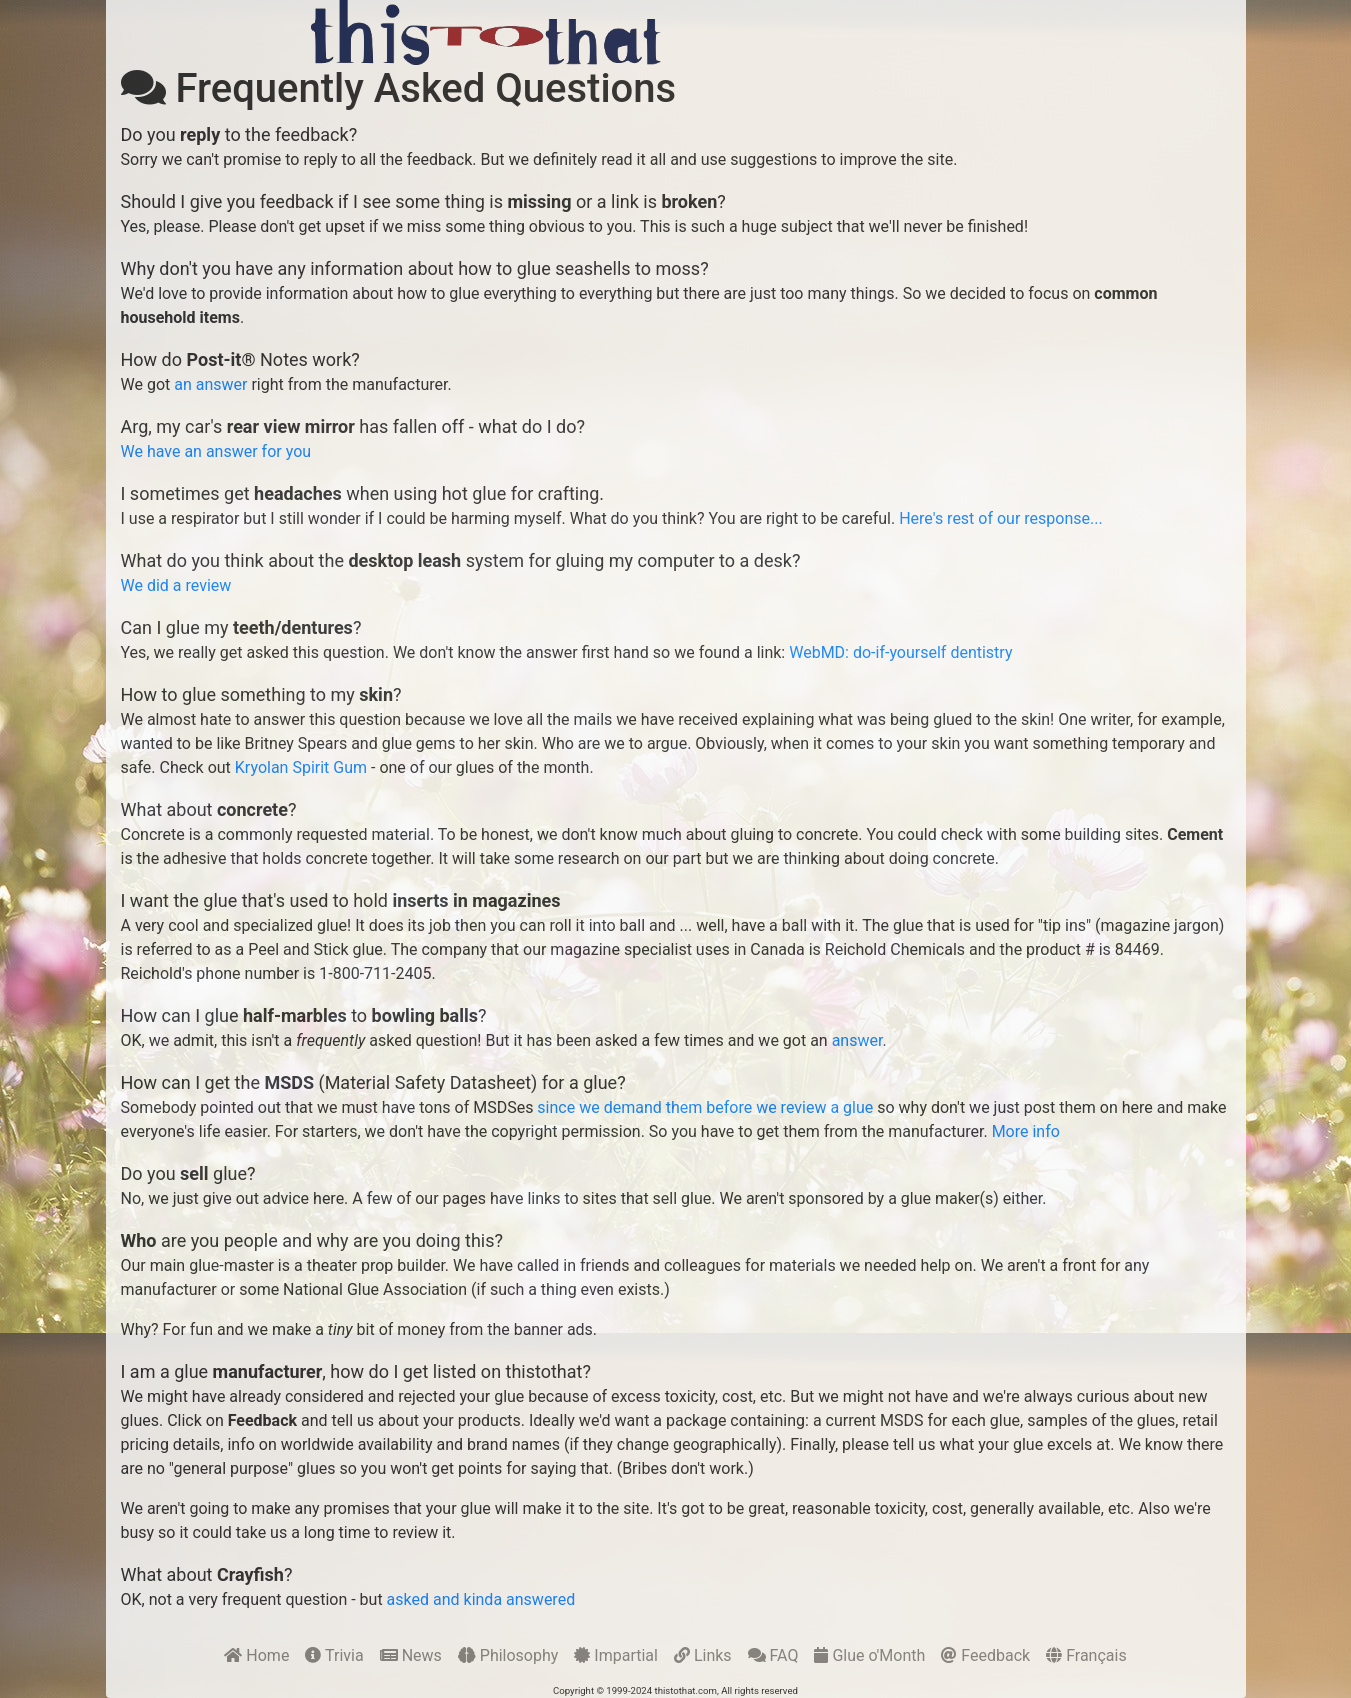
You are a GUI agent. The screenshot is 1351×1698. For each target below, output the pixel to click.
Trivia (334, 1655)
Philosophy (508, 1655)
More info (1026, 1131)
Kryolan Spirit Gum (301, 767)
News (411, 1655)
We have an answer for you (216, 451)
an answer (210, 384)
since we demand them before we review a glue (705, 1107)
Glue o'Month (869, 1655)
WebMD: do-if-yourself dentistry (900, 652)
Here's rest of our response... (1001, 518)
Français (1086, 1655)
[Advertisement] (925, 32)
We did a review (176, 585)
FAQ (773, 1655)
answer (857, 1040)
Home (256, 1655)
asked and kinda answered (481, 1599)
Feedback (985, 1655)
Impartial (616, 1655)
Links (703, 1655)
